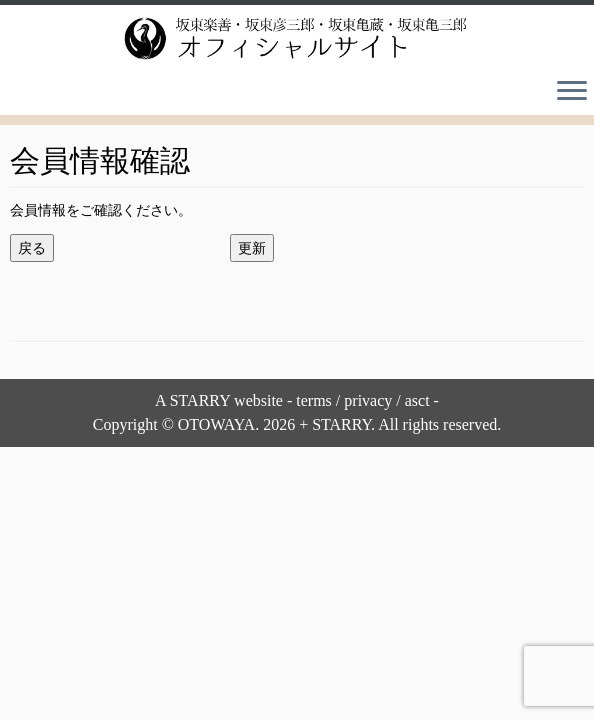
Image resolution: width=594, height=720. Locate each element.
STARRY (200, 400)
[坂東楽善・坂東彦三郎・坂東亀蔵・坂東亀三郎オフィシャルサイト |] (297, 38)
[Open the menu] (572, 93)
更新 (252, 248)
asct (417, 400)
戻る (32, 248)
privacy (368, 400)
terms (314, 400)
